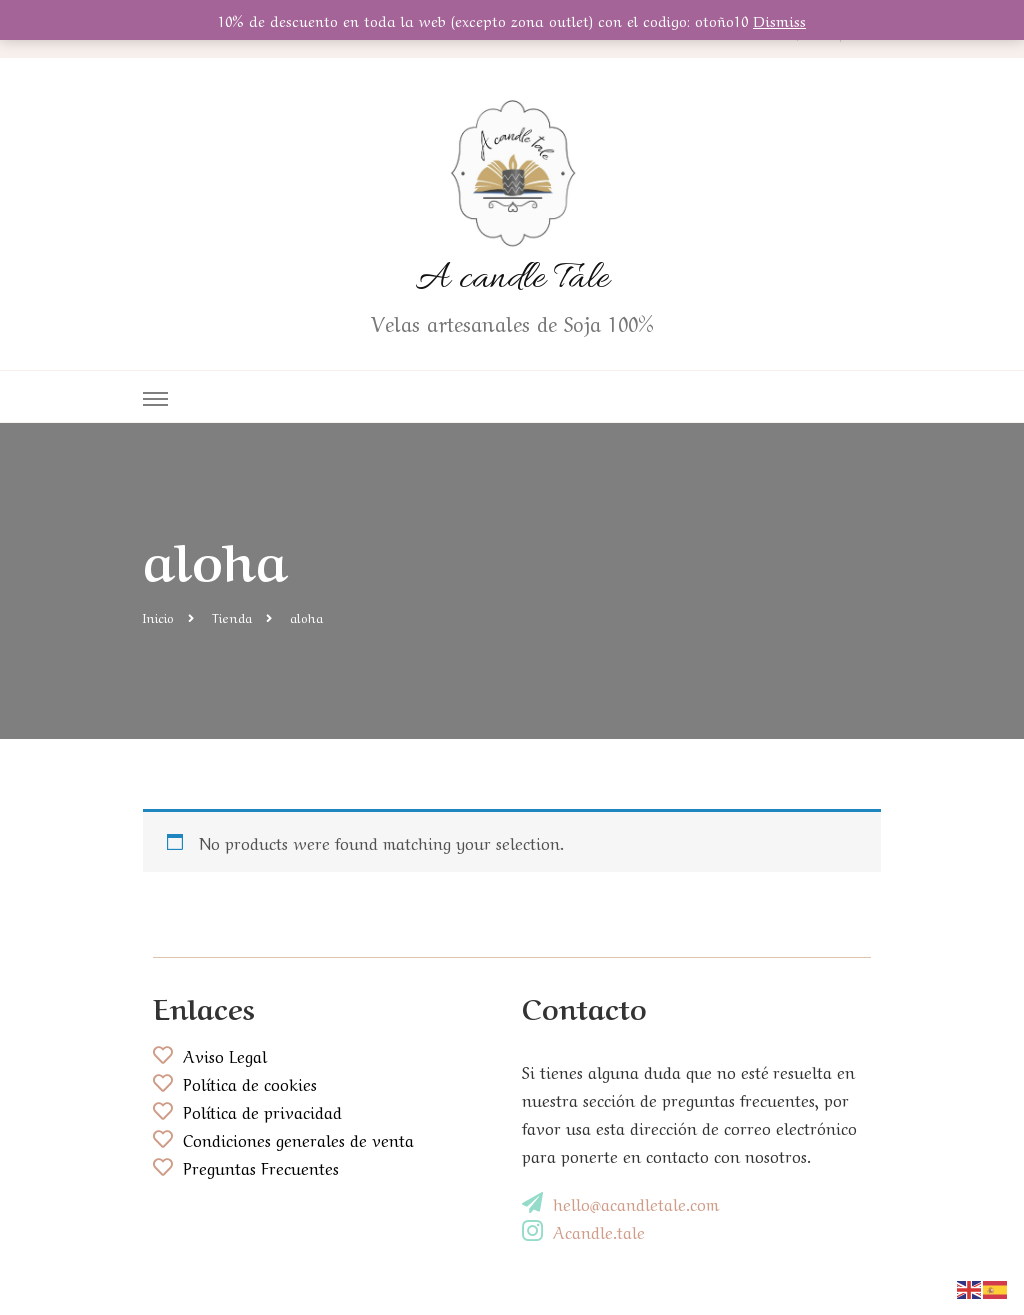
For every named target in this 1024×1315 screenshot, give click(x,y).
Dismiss (779, 20)
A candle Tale (512, 279)
